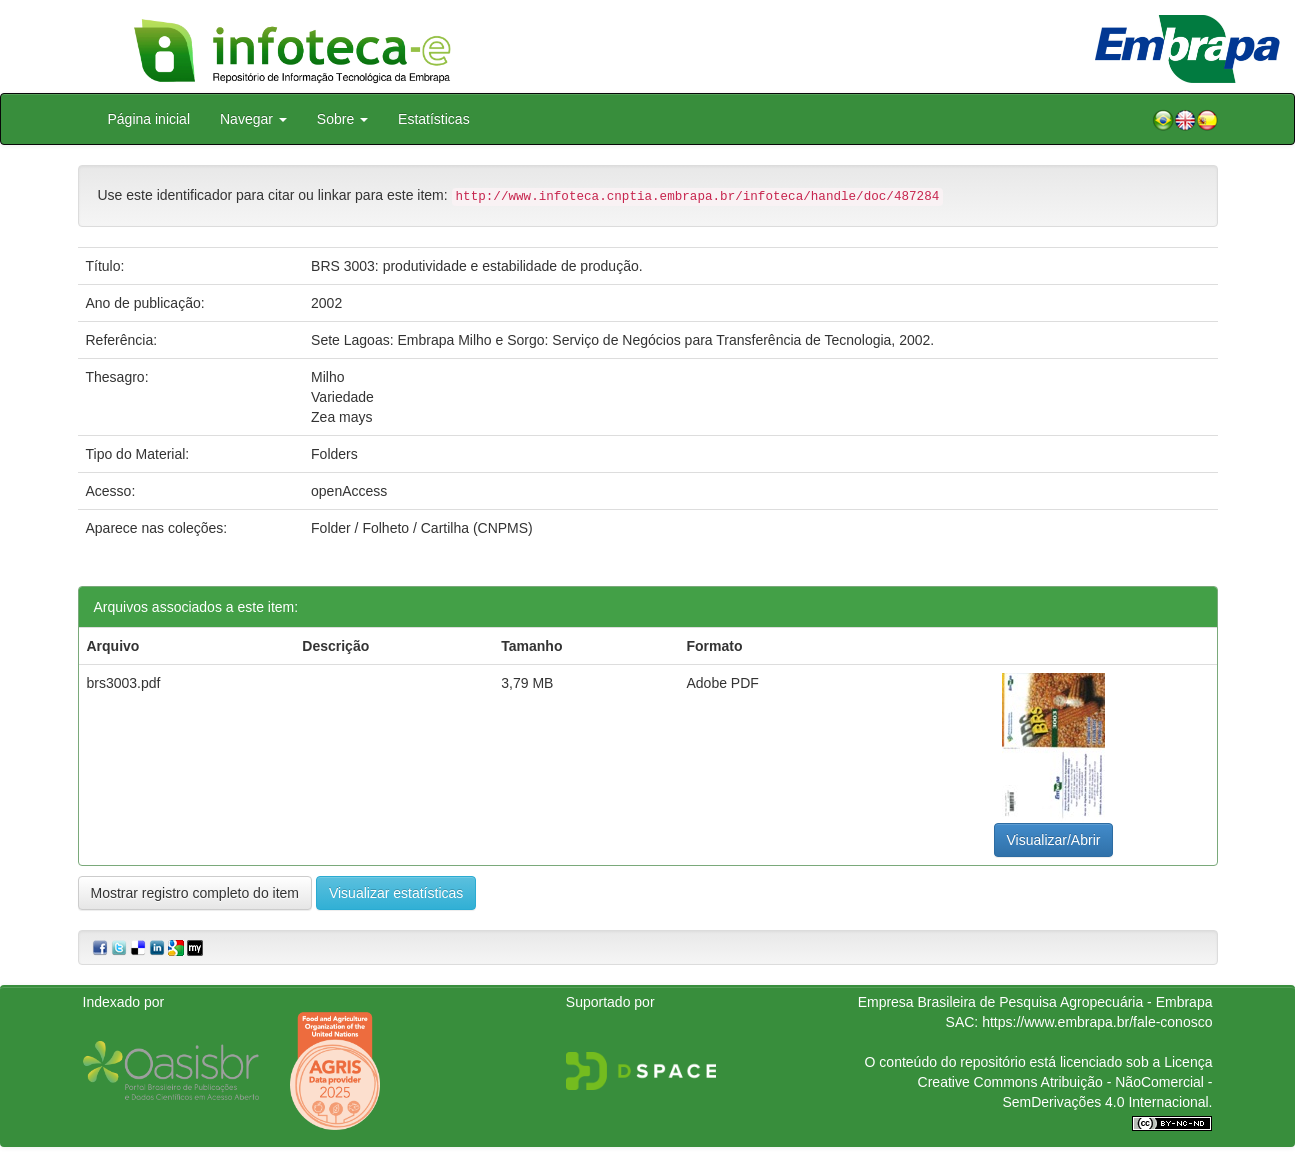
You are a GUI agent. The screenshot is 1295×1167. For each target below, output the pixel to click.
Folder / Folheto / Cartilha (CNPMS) (422, 528)
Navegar (253, 119)
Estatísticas (434, 119)
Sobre (342, 119)
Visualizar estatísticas (396, 893)
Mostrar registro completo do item (195, 893)
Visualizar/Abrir (1054, 840)
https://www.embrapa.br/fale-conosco (1097, 1022)
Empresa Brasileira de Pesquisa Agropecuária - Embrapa (1035, 1002)
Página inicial (149, 119)
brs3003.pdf (124, 683)
